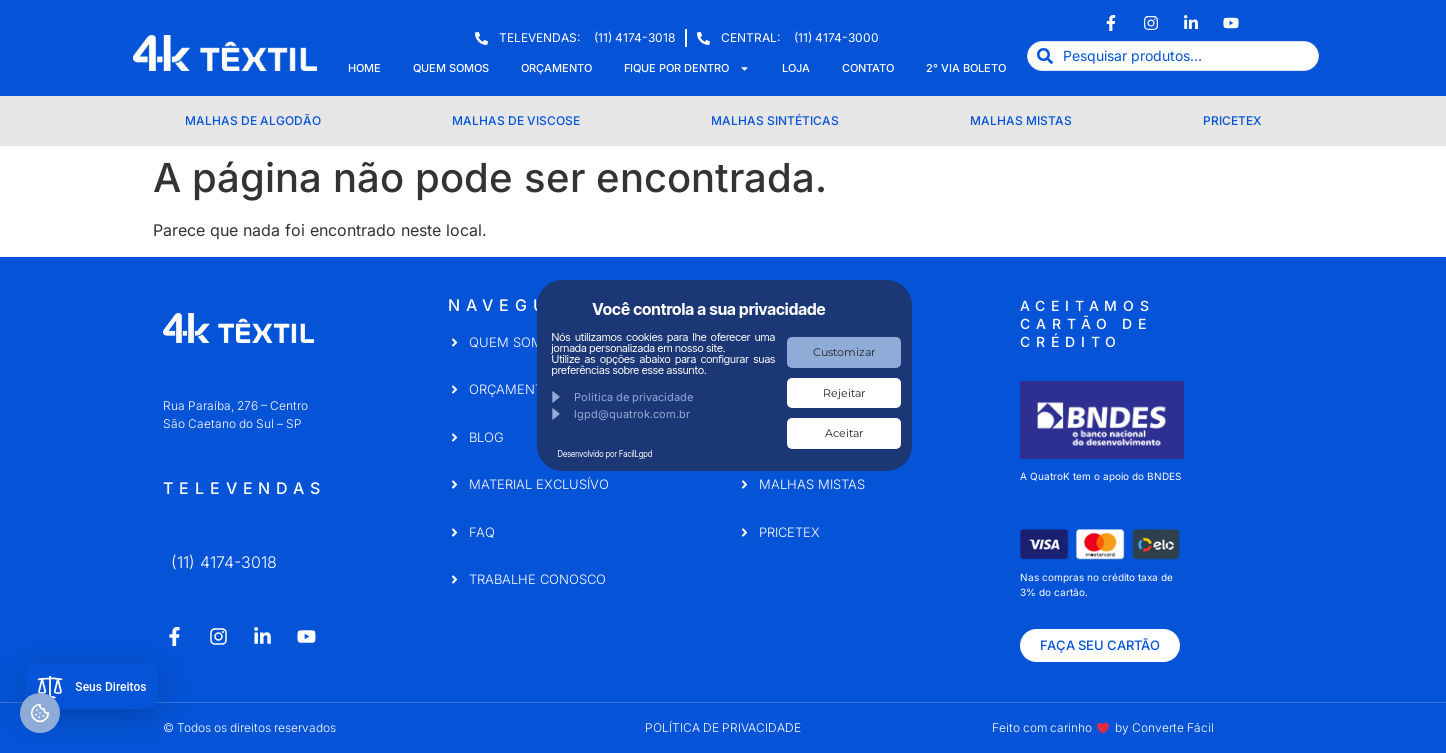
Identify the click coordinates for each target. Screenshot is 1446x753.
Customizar (844, 352)
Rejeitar (844, 393)
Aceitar (844, 433)
